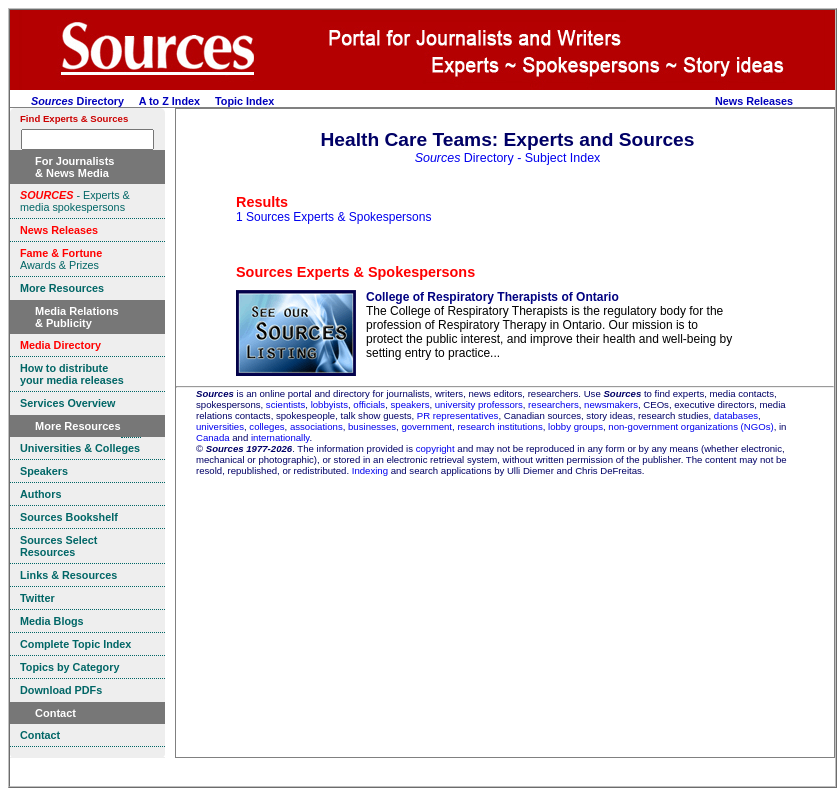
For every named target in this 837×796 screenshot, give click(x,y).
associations (316, 426)
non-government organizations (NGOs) (690, 426)
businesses (372, 426)
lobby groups (575, 426)
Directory (77, 101)
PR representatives (458, 415)
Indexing (370, 470)
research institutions (499, 426)
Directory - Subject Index (508, 158)
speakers (410, 404)
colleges (266, 426)
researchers (553, 404)
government (426, 426)
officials (369, 404)
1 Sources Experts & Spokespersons (333, 217)
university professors (479, 404)
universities (220, 426)
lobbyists (329, 404)
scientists (285, 404)
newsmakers (611, 404)
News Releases (754, 101)
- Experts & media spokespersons (75, 201)
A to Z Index (169, 101)
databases (736, 415)
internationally (280, 437)
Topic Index (244, 101)
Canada (213, 437)
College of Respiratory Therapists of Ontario (492, 297)
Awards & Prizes (61, 259)
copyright (435, 448)
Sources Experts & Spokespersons (355, 272)
